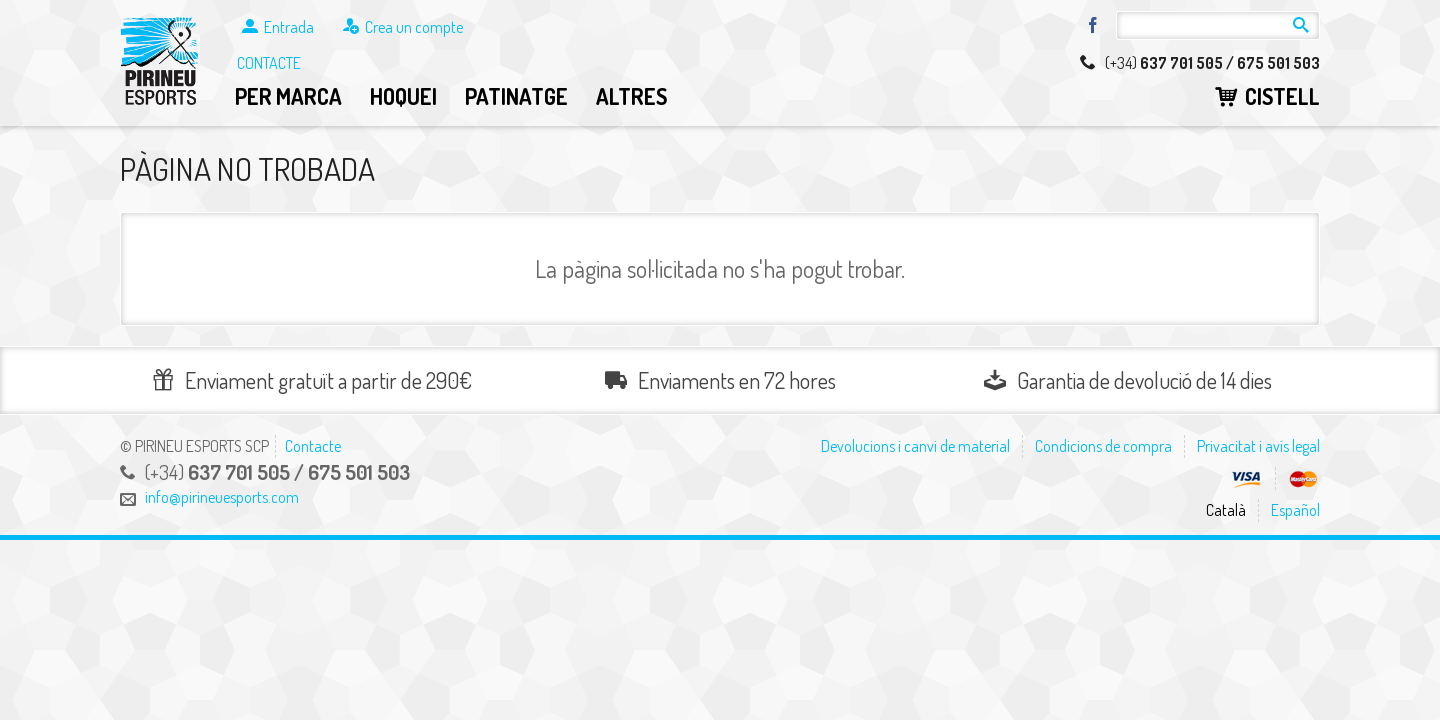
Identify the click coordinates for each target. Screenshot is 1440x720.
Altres (631, 96)
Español (1295, 510)
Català (1226, 510)
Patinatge (516, 96)
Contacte (269, 63)
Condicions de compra (1103, 446)
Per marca (288, 96)
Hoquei (403, 96)
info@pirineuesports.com (222, 497)
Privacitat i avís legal (1258, 446)
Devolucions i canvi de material (915, 446)
